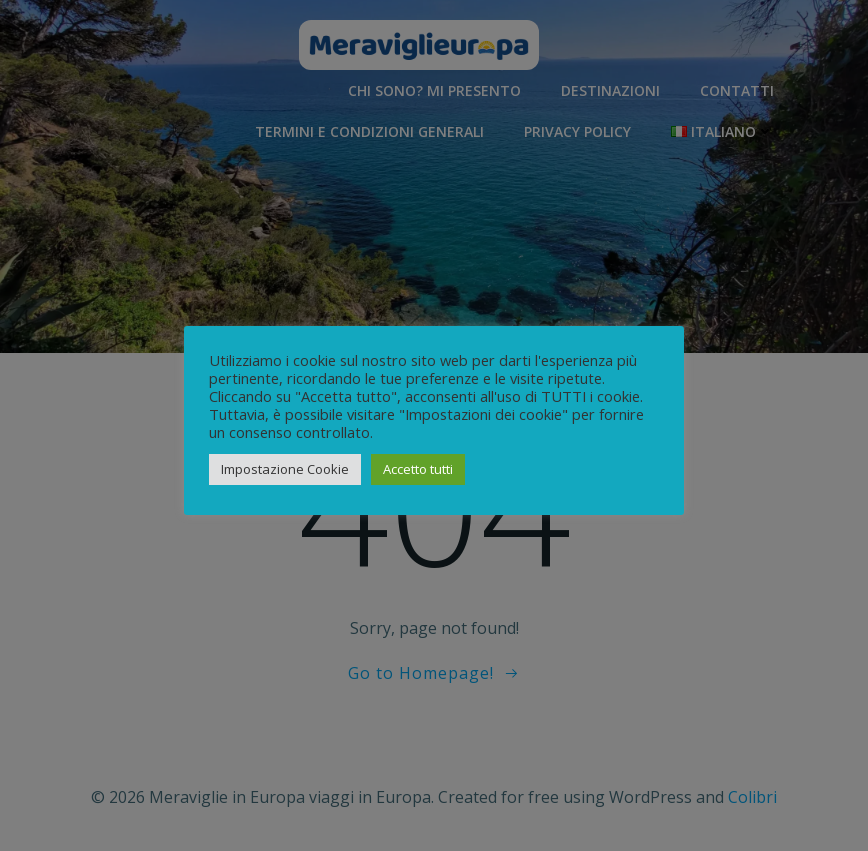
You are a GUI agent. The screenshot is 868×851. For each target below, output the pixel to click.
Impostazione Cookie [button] (285, 469)
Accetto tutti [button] (418, 469)
